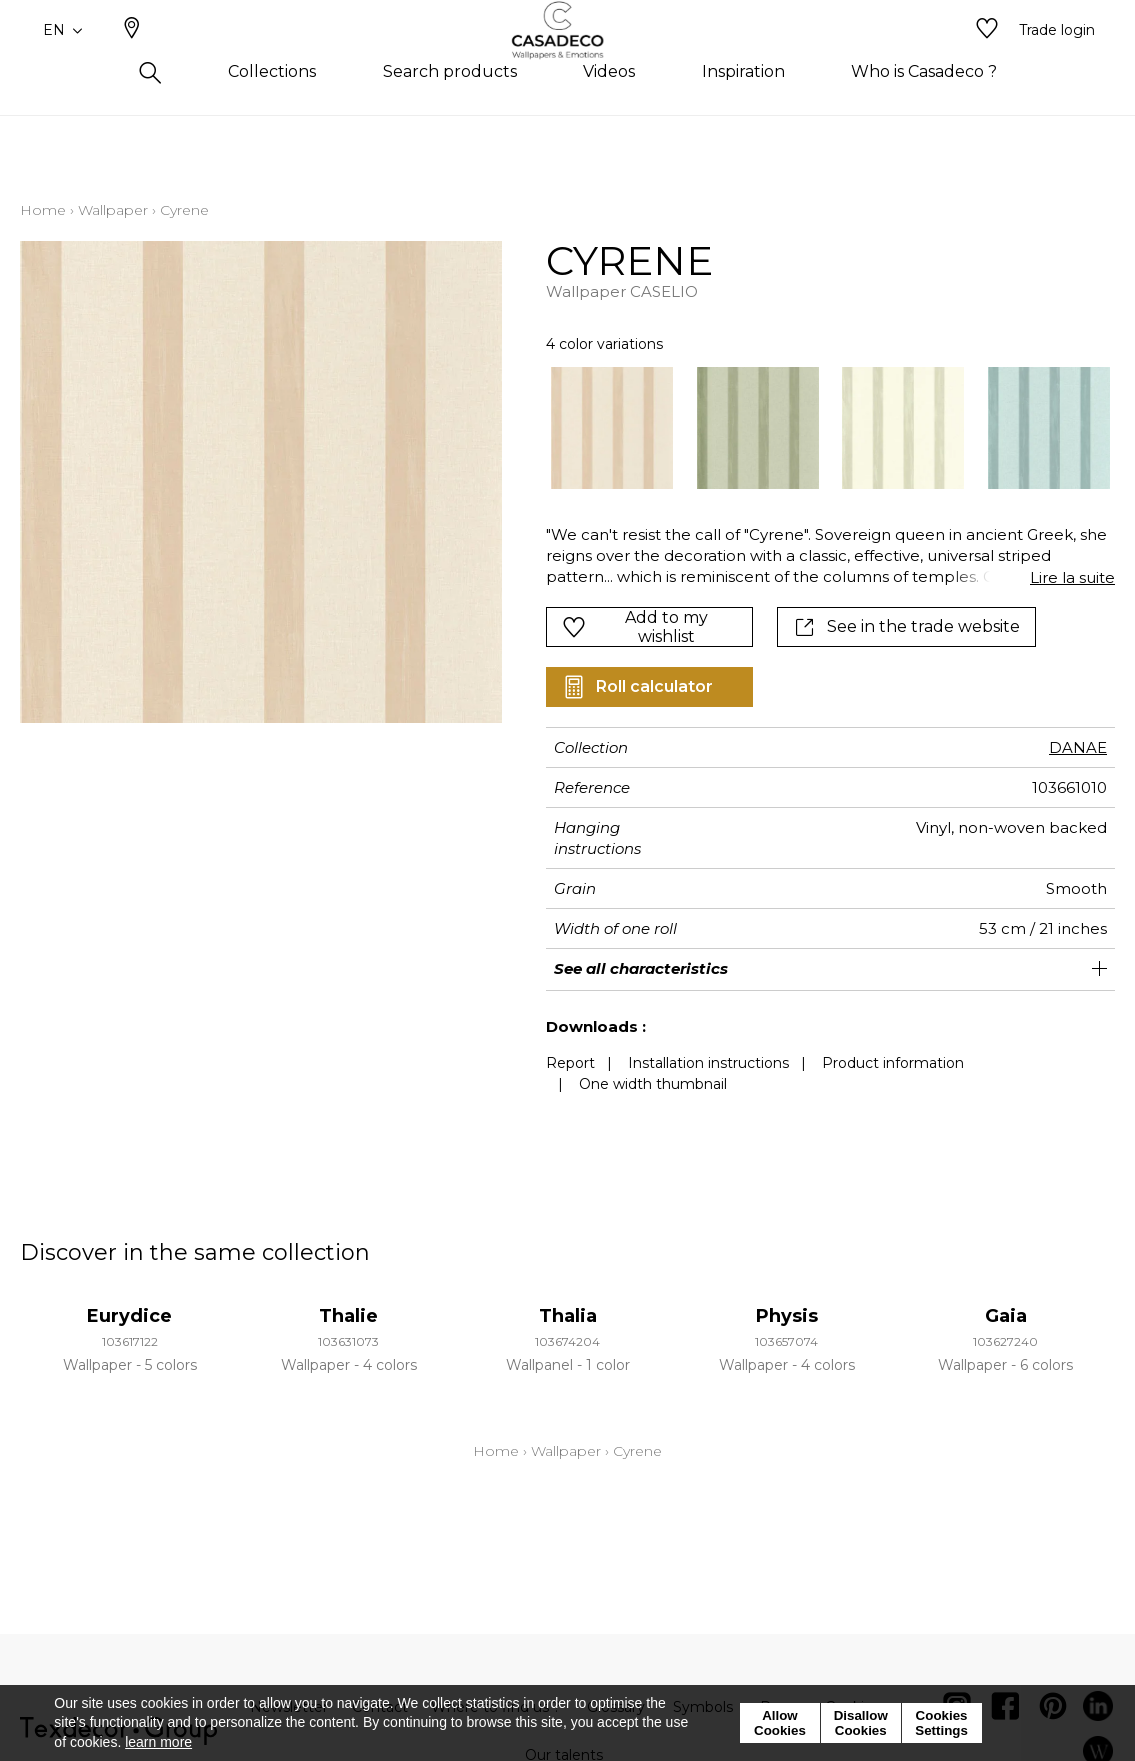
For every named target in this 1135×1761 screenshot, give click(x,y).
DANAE (1078, 747)
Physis (787, 1316)
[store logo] (567, 63)
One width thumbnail (653, 1084)
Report (570, 1063)
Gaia (1006, 1316)
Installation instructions (708, 1063)
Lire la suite (1072, 577)
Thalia (568, 1316)
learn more (158, 1742)
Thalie (348, 1316)
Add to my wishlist (635, 627)
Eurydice (129, 1316)
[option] (612, 428)
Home (43, 210)
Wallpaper (113, 210)
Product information (893, 1063)
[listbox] (819, 428)
